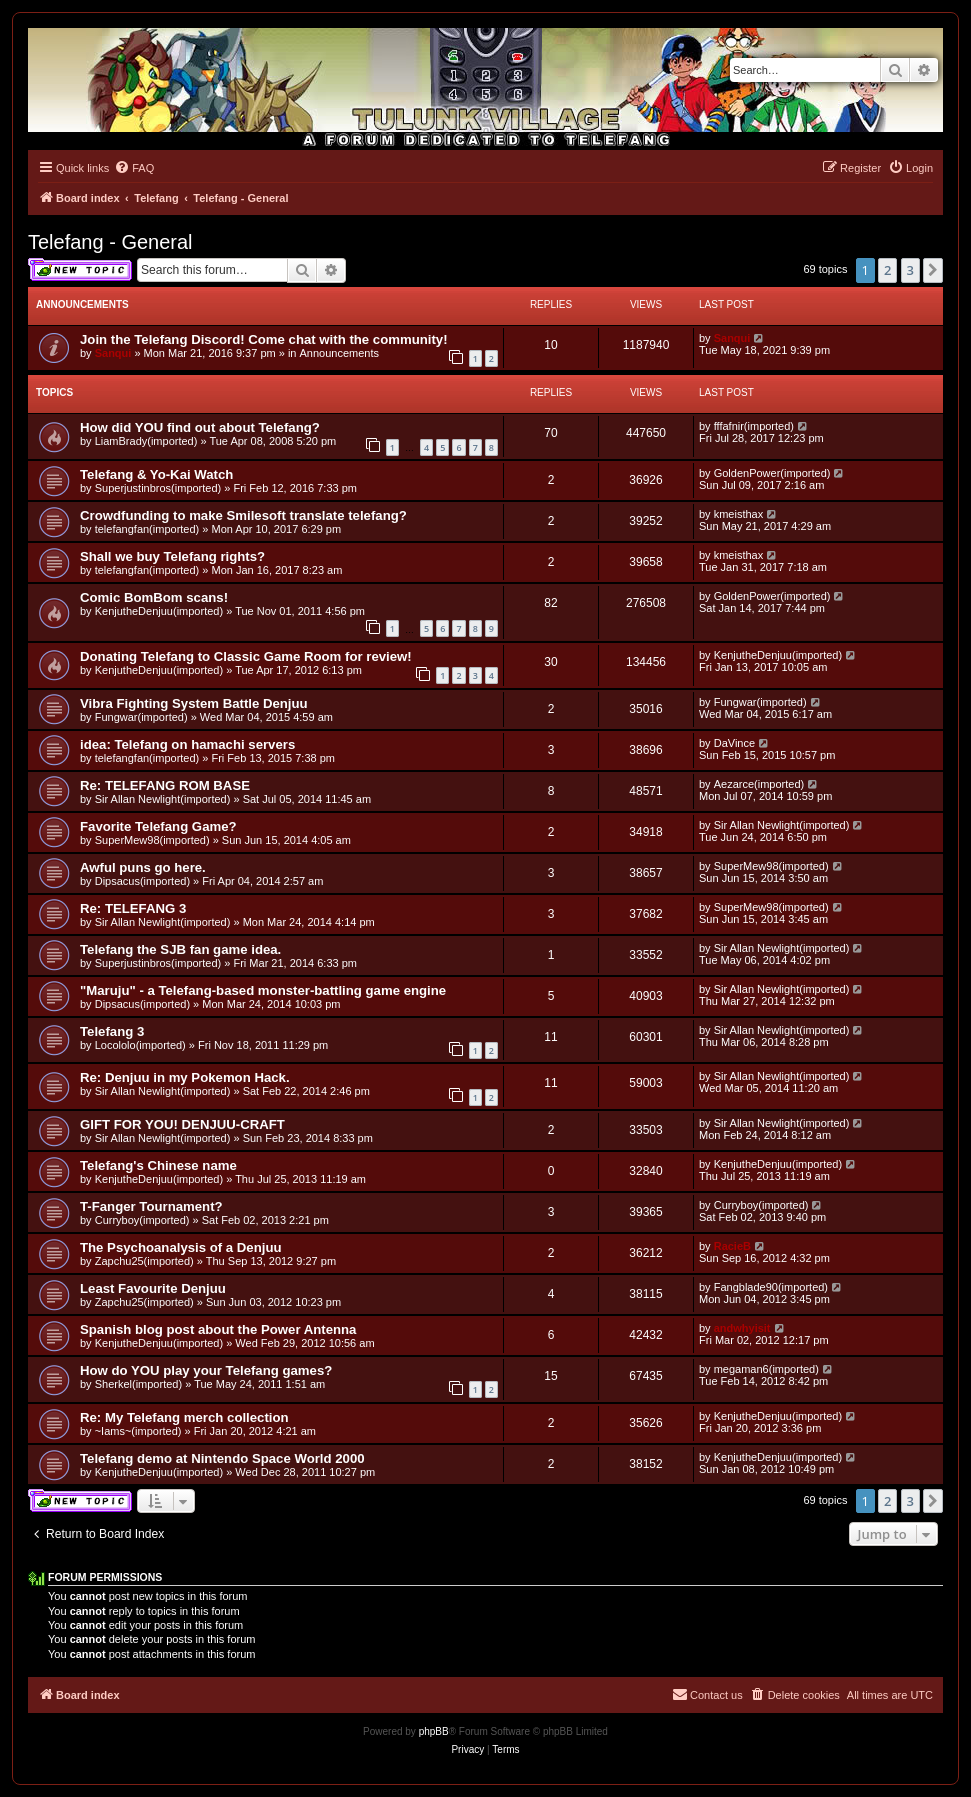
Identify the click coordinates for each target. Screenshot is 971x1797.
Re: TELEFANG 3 (133, 908)
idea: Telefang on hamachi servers (187, 744)
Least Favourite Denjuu (153, 1288)
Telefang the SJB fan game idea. (180, 949)
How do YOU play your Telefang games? (206, 1370)
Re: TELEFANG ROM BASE (165, 785)
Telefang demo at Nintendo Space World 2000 (222, 1458)
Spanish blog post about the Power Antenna (218, 1329)
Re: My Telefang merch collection (184, 1417)
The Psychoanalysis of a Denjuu (181, 1247)
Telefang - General (110, 242)
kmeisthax (739, 514)
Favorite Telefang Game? (158, 826)
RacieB (732, 1246)
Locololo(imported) (140, 1045)
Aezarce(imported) (759, 784)
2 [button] (887, 270)
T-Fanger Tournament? (151, 1206)
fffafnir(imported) (754, 426)
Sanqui (113, 353)
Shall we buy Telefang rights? (172, 556)
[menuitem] (134, 168)
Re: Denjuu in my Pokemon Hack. (185, 1077)
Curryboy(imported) (142, 1220)
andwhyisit (742, 1328)
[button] (933, 270)
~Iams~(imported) (138, 1431)
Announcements (340, 353)
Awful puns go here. (143, 867)
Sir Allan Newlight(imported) (163, 799)
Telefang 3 (112, 1031)
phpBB (434, 1731)
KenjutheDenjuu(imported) (159, 611)
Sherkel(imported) (138, 1384)
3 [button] (910, 270)
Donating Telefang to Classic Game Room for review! (246, 656)
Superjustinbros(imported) (158, 488)
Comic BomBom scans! (154, 597)
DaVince (734, 743)
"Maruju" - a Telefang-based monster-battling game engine (263, 990)
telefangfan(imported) (147, 529)
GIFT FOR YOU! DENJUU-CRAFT (182, 1124)
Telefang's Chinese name (158, 1165)
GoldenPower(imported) (772, 473)
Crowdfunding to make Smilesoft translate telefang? (243, 515)
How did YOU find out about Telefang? (200, 427)
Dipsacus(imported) (142, 881)
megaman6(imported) (766, 1369)
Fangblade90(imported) (771, 1287)
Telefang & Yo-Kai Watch (156, 474)
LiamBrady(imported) (146, 441)
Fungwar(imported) (141, 717)
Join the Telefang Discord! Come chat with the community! (264, 339)
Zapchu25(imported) (144, 1261)
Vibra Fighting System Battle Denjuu (194, 703)
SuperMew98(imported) (152, 840)
